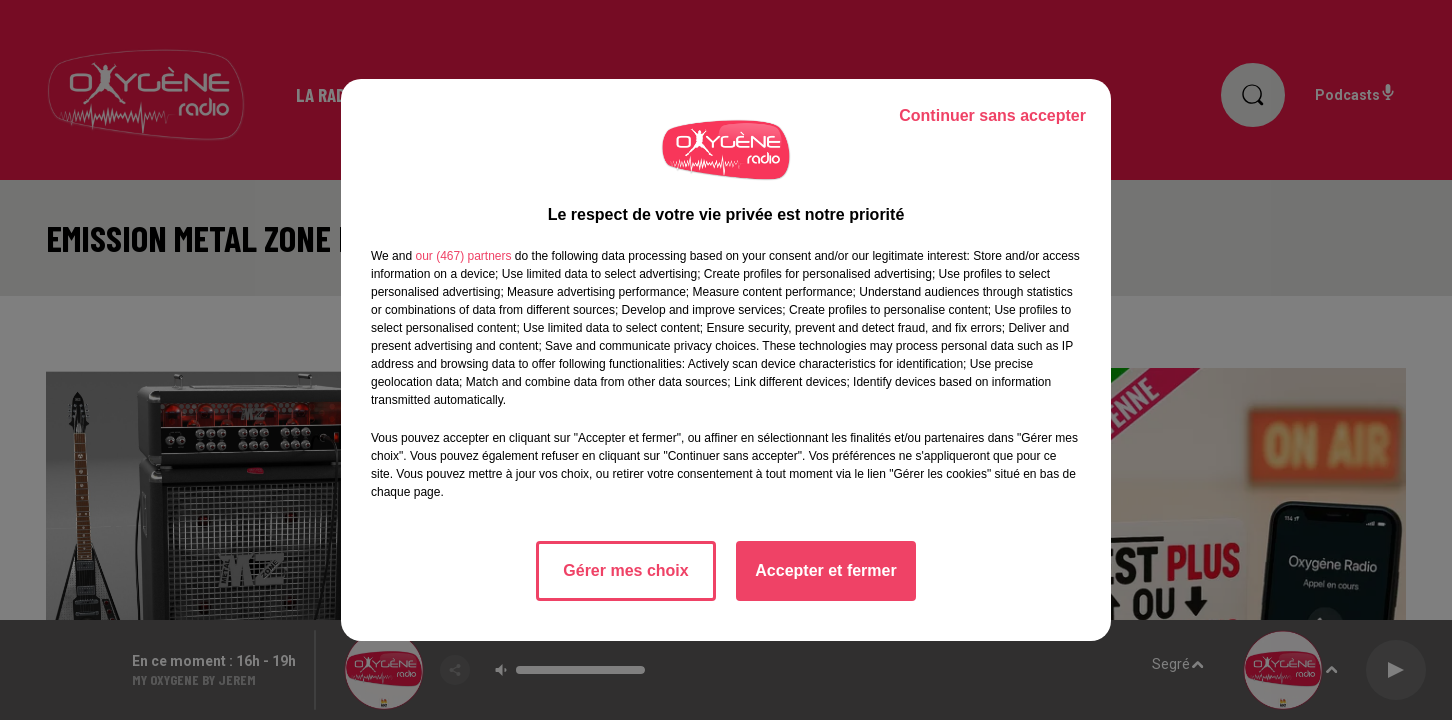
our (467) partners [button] (463, 256)
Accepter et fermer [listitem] (825, 570)
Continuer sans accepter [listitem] (992, 115)
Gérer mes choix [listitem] (625, 570)
